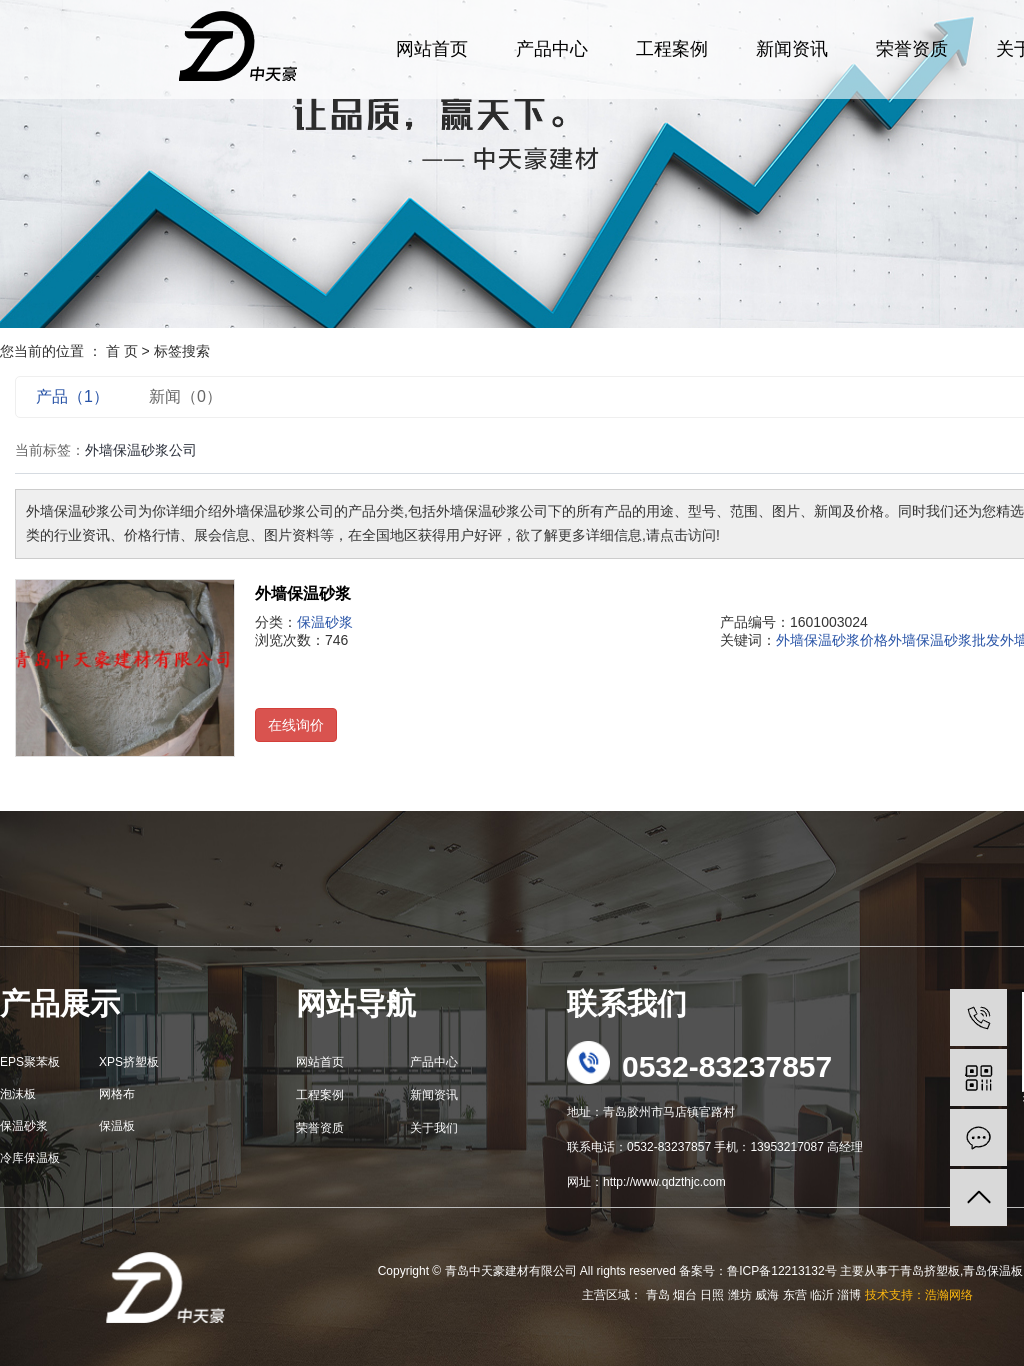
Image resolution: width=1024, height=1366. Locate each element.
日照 (712, 1295)
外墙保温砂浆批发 (944, 640)
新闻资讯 (792, 49)
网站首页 (432, 49)
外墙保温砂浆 (303, 593)
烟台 (685, 1295)
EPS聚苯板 (30, 1062)
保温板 (117, 1126)
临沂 (822, 1295)
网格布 (117, 1094)
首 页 (122, 351)
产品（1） (72, 396)
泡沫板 (18, 1094)
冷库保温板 (30, 1158)
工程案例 (672, 49)
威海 (767, 1295)
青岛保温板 (993, 1271)
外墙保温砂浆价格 (832, 640)
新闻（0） (185, 396)
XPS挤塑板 (129, 1062)
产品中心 (552, 49)
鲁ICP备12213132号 (781, 1271)
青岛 (658, 1295)
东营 (795, 1295)
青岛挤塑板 (930, 1271)
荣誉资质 (912, 49)
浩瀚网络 (949, 1295)
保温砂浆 (325, 622)
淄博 (849, 1295)
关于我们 (434, 1128)
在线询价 (296, 725)
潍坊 (740, 1295)
